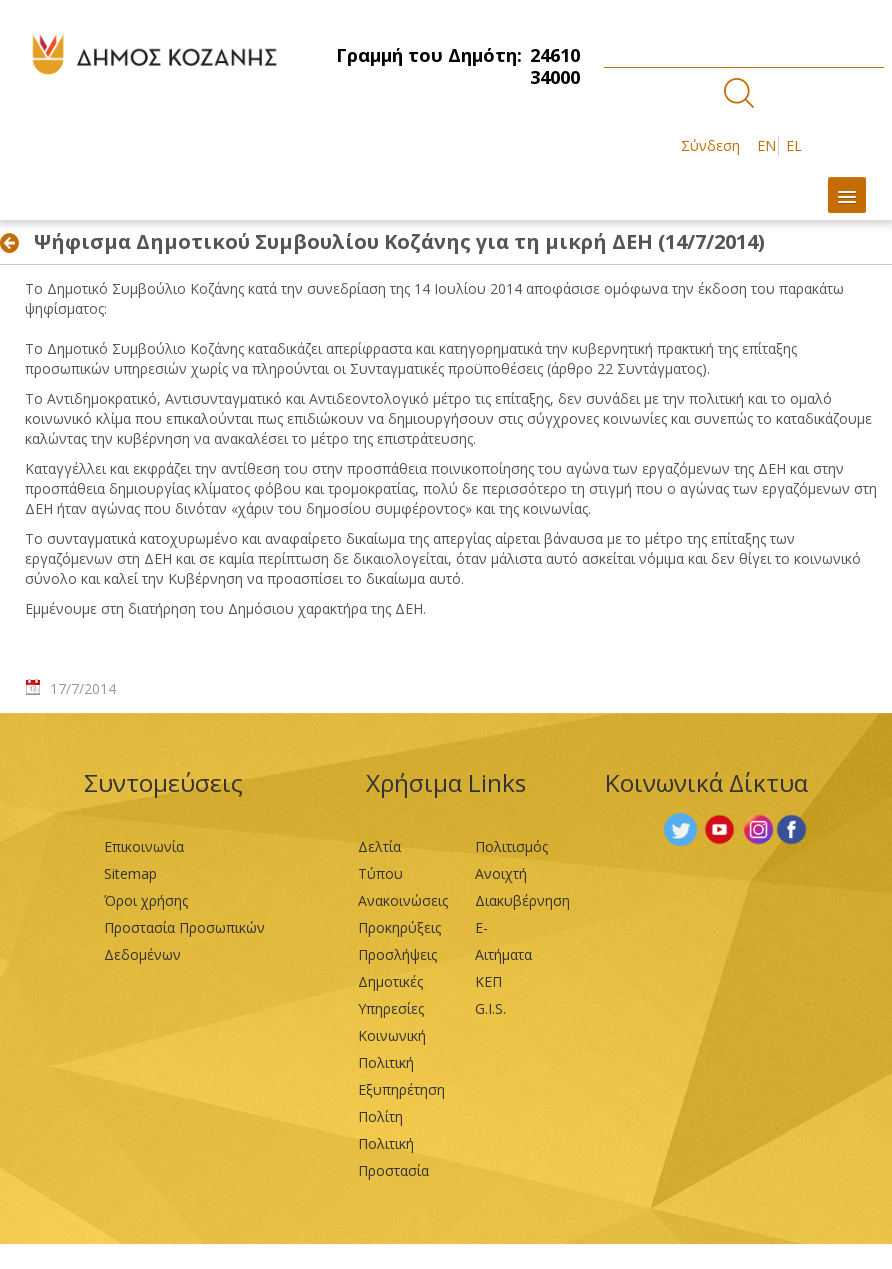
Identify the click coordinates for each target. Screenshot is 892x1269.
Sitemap (130, 873)
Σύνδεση (710, 145)
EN (766, 145)
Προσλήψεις (397, 954)
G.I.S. (490, 1008)
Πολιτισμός (511, 846)
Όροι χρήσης (146, 900)
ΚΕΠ (488, 981)
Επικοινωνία (144, 846)
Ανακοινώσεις (403, 900)
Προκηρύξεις (399, 927)
